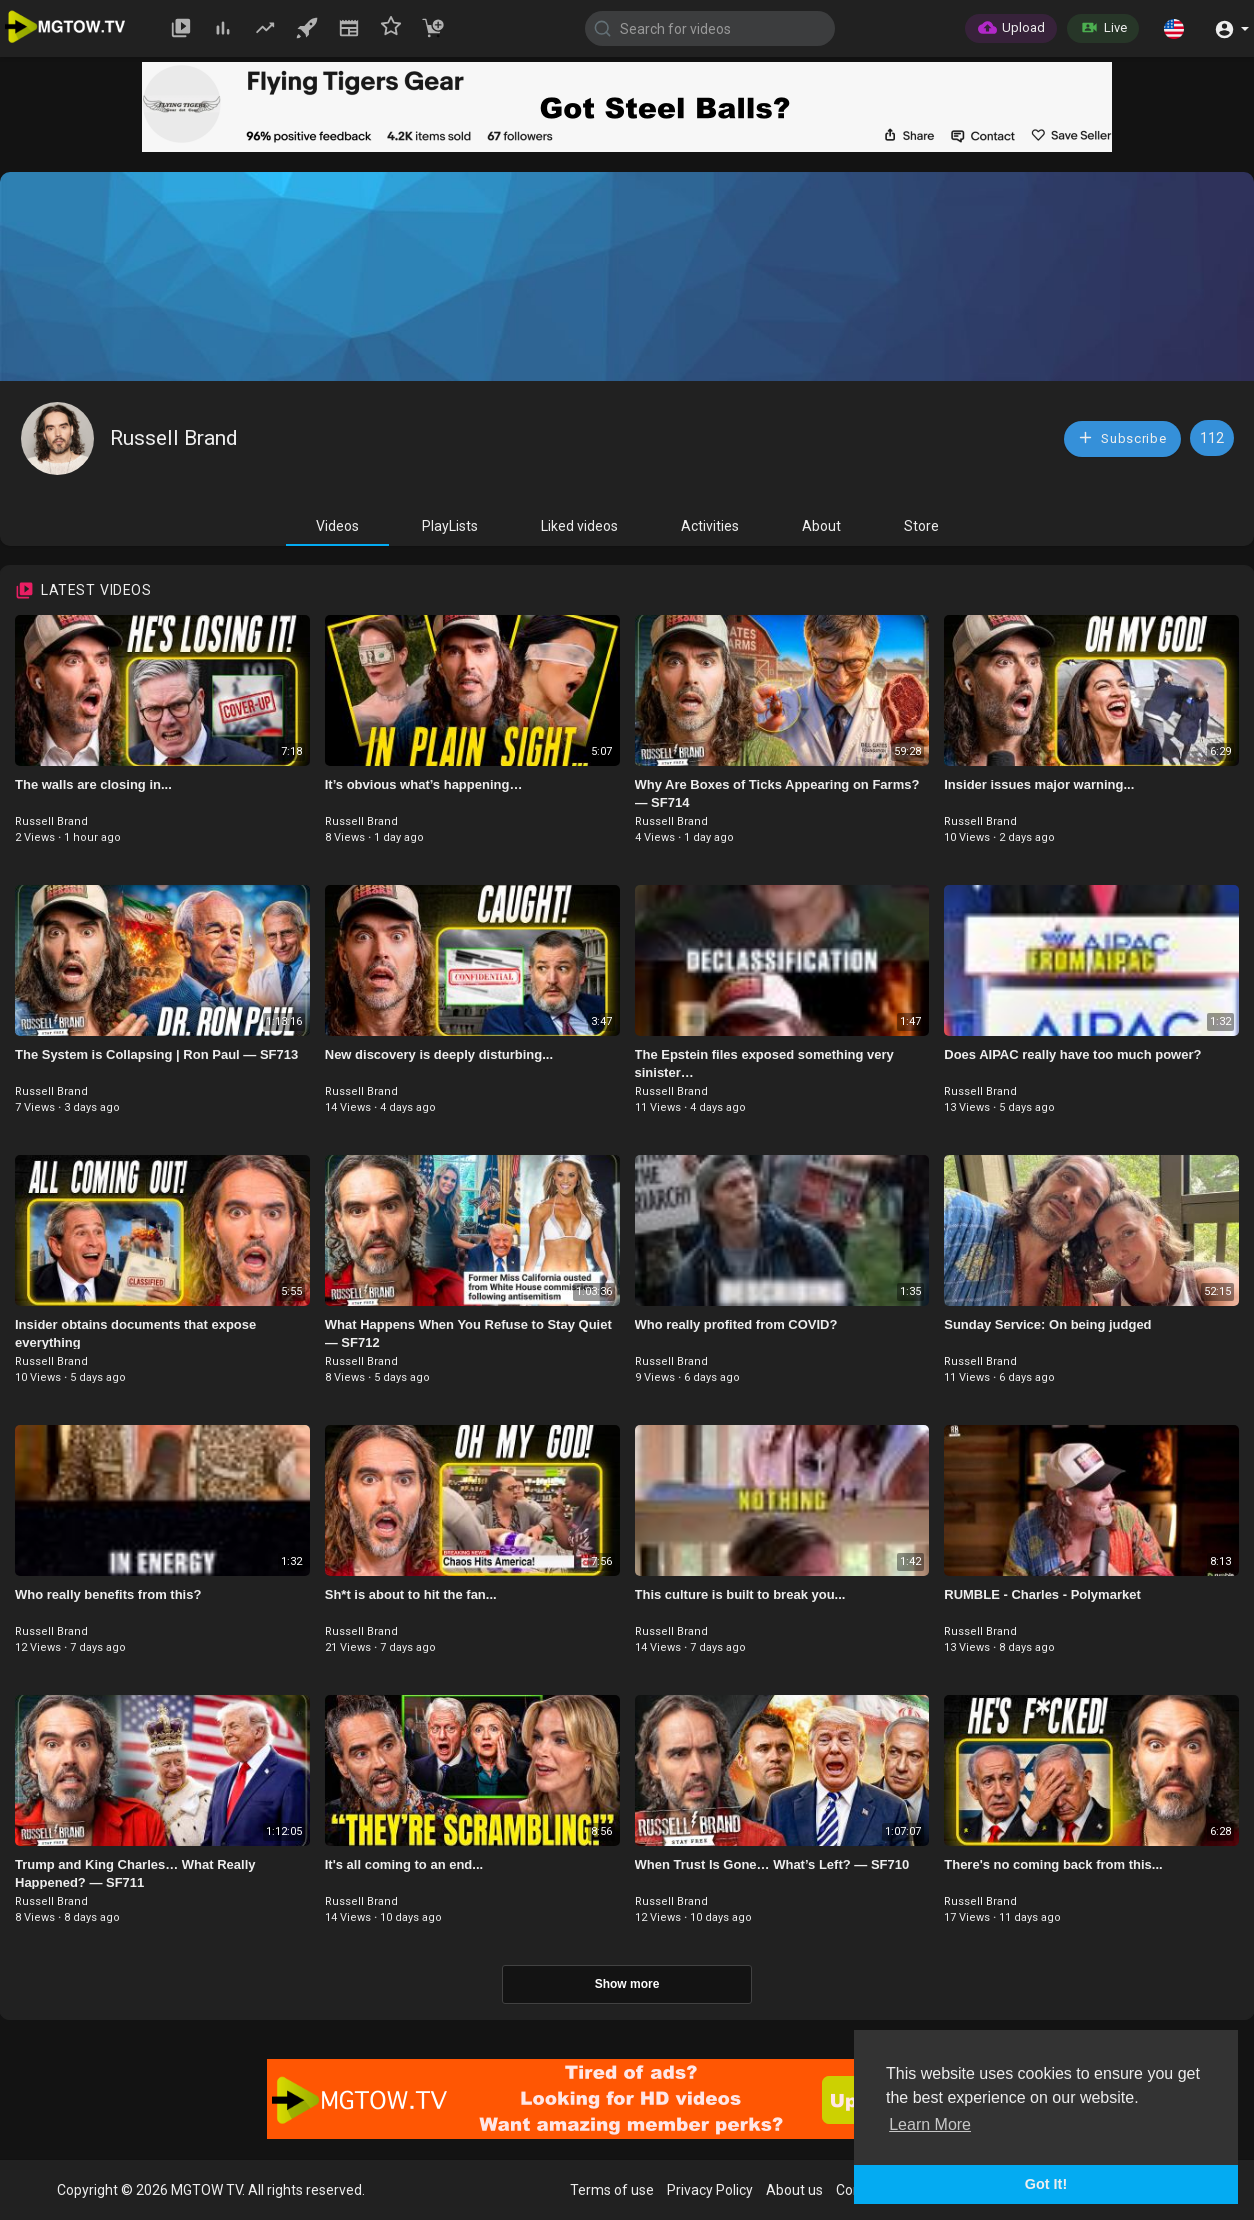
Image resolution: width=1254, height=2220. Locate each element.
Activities (710, 526)
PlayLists (450, 526)
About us (794, 2190)
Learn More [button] (930, 2124)
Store (921, 526)
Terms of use (612, 2190)
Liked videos (579, 526)
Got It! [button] (1046, 2184)
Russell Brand (174, 438)
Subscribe (1122, 437)
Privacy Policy (710, 2190)
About (821, 526)
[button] (1174, 28)
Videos (337, 526)
